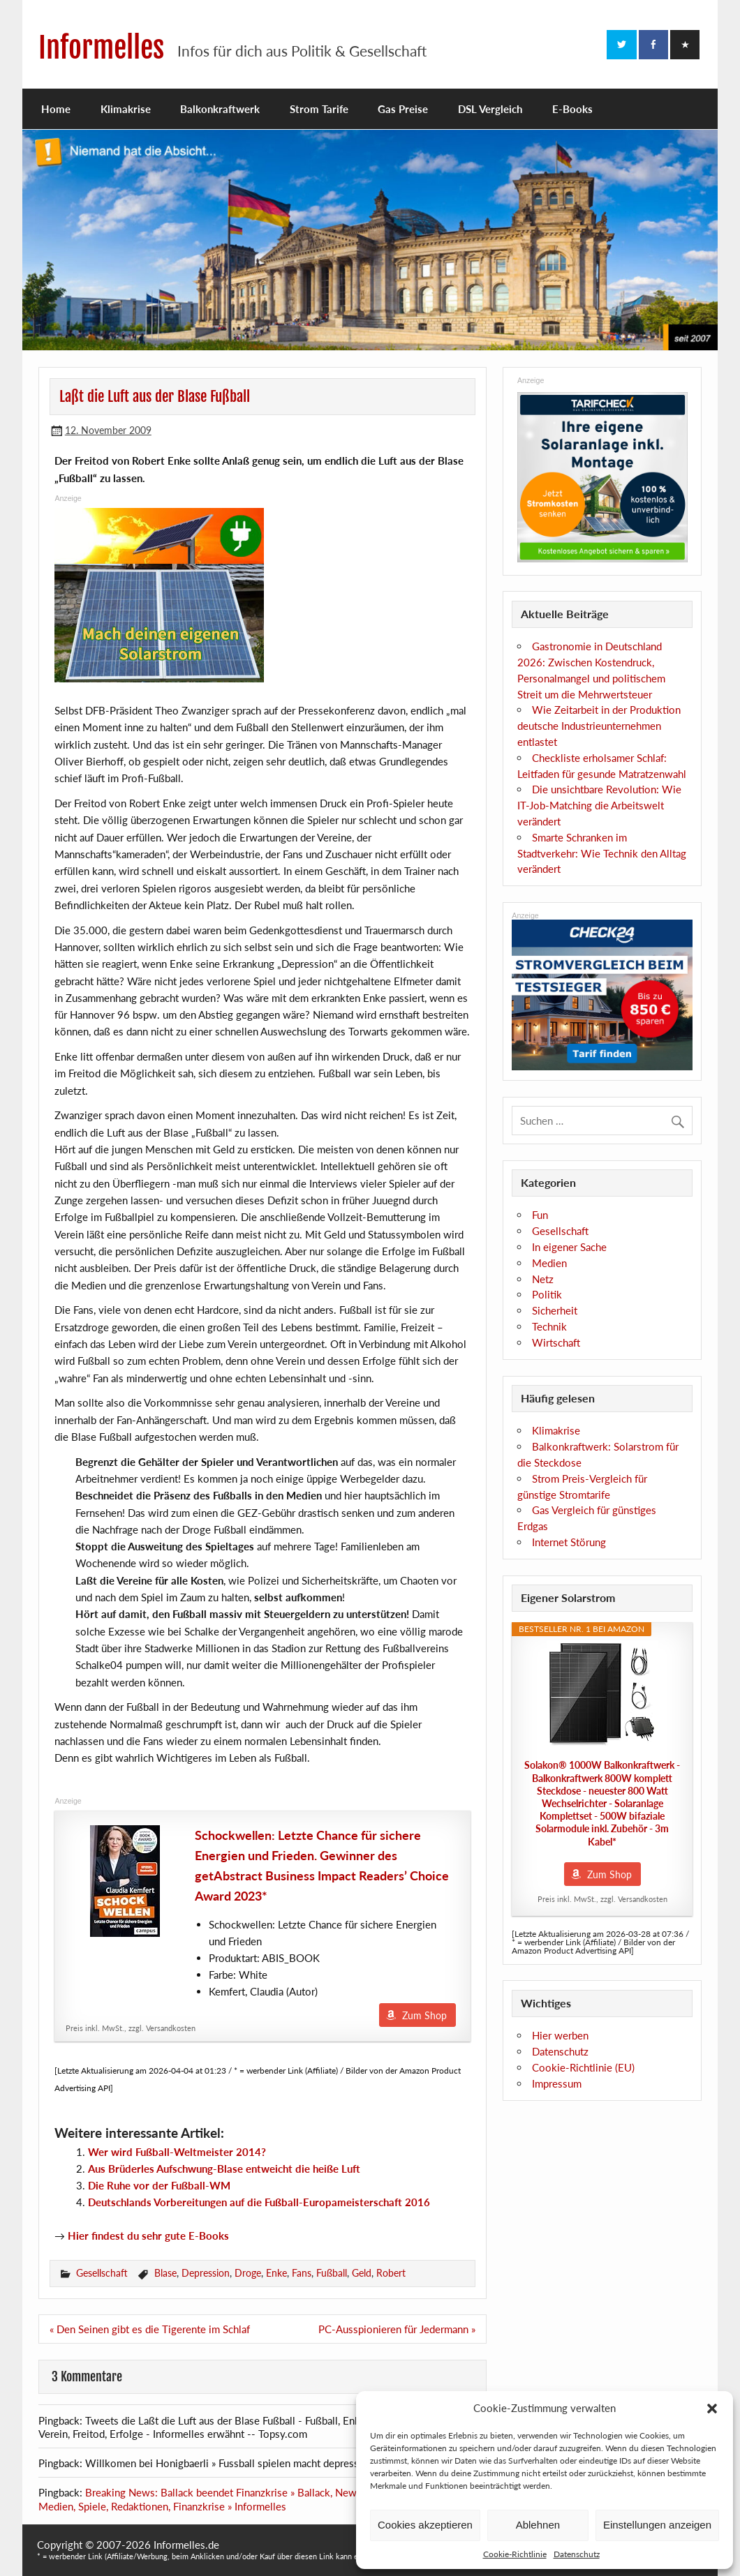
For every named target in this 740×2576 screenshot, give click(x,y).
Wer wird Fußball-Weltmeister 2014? (177, 2152)
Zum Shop (424, 2015)
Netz (543, 1279)
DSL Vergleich (490, 109)
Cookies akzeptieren (425, 2525)
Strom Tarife (319, 109)
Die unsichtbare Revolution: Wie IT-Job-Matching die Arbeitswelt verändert (599, 805)
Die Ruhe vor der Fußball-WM (159, 2185)
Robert (391, 2273)
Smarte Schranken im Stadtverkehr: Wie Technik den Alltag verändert (601, 853)
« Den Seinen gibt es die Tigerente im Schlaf (150, 2329)
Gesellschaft (102, 2273)
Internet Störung (569, 1542)
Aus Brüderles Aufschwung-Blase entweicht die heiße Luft (224, 2168)
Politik (547, 1294)
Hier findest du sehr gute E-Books (148, 2235)
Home (56, 109)
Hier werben (560, 2035)
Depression (206, 2273)
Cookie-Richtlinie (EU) (583, 2067)
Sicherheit (554, 1310)
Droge (248, 2273)
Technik (549, 1326)
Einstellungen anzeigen (657, 2525)
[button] (712, 2409)
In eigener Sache (569, 1247)
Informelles (101, 48)
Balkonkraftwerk (220, 109)
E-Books (572, 109)
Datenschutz (577, 2554)
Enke (276, 2273)
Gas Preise (403, 109)
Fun (540, 1214)
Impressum (557, 2083)
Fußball (331, 2273)
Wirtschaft (556, 1342)
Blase (165, 2273)
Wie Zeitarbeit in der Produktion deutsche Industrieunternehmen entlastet (599, 725)
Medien (549, 1263)
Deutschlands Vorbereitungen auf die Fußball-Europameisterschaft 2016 (259, 2202)
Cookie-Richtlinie (515, 2554)
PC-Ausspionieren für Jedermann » (396, 2329)
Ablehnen (538, 2525)
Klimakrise (126, 109)
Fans (301, 2273)
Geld (361, 2273)
